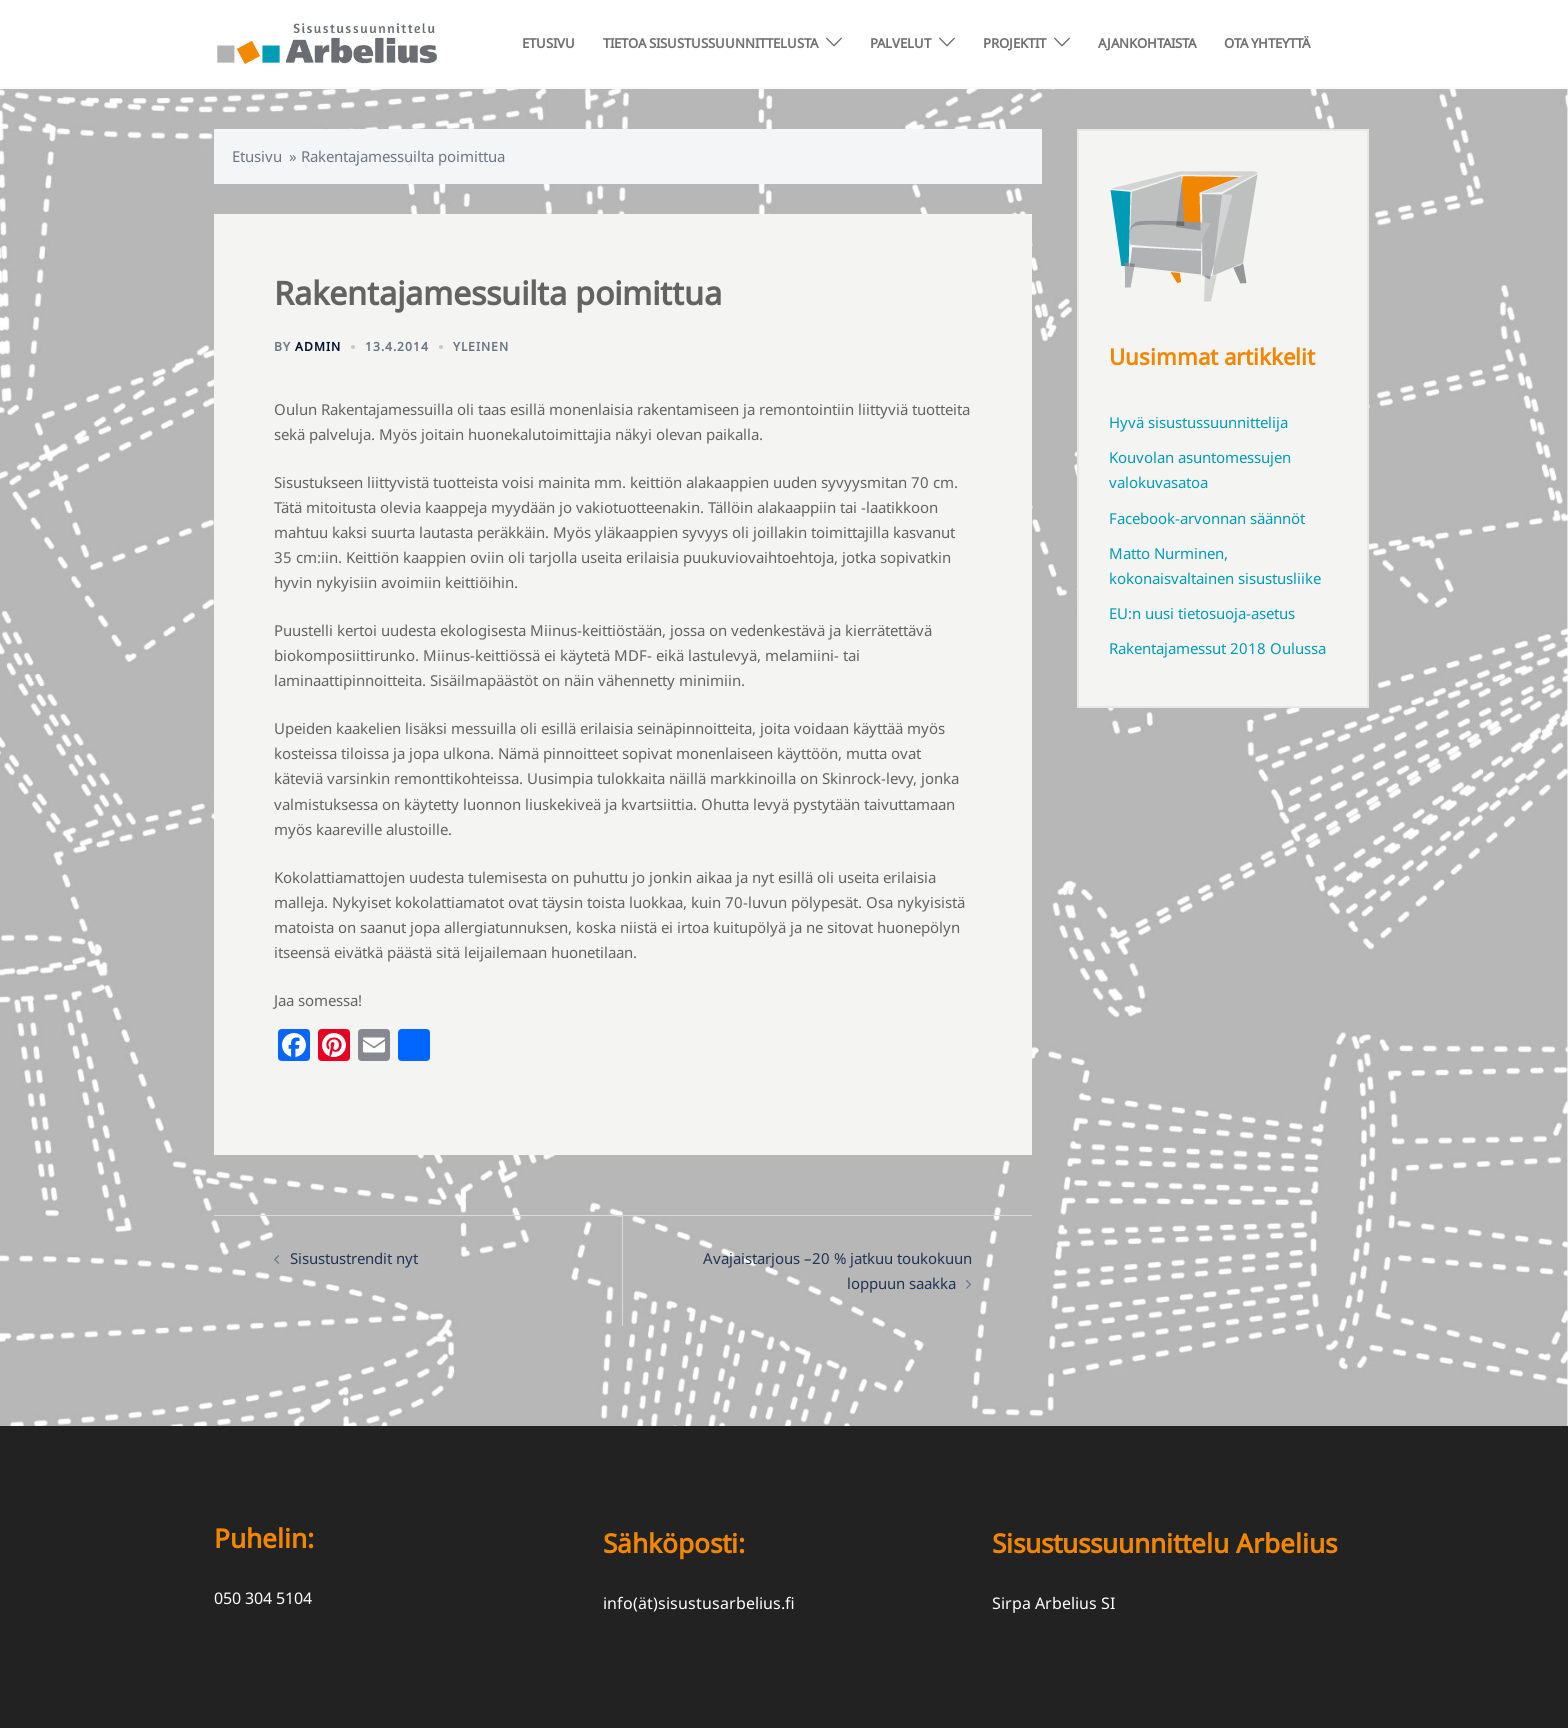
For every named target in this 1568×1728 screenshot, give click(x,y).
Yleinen (481, 346)
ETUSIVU (548, 43)
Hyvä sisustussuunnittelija (1198, 422)
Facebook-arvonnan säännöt (1207, 518)
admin (318, 346)
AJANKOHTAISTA (1147, 43)
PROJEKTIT (1014, 43)
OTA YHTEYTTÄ (1267, 43)
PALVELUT (900, 43)
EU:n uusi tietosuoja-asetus (1202, 613)
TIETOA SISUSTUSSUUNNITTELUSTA (710, 43)
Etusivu (257, 156)
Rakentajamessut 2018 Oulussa (1217, 648)
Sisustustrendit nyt (354, 1258)
